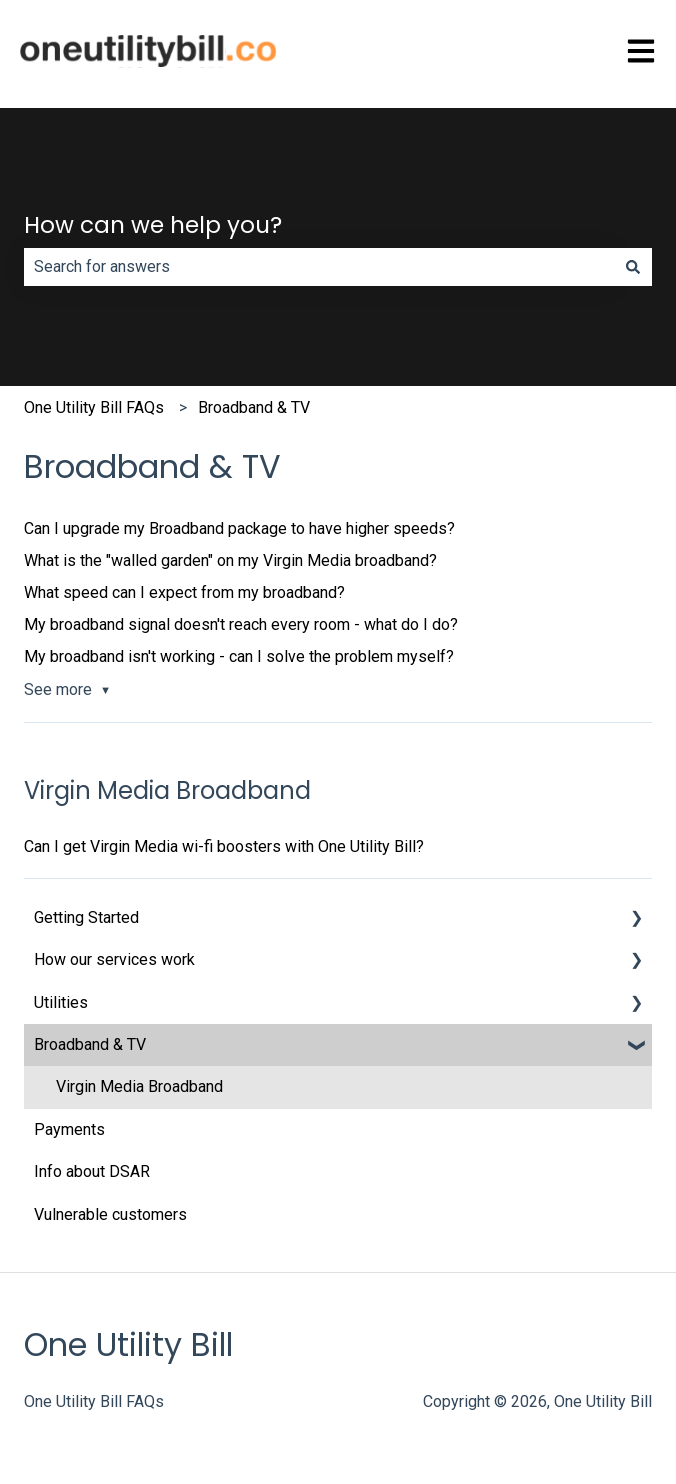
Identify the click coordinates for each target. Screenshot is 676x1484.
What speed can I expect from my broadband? (184, 592)
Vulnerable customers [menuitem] (110, 1214)
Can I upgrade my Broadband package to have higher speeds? (239, 528)
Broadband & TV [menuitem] (90, 1044)
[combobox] (319, 267)
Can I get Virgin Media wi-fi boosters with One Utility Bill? (224, 846)
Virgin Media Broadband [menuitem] (139, 1086)
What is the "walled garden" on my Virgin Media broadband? (230, 560)
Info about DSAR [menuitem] (92, 1171)
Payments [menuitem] (69, 1129)
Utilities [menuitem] (61, 1002)
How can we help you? (153, 225)
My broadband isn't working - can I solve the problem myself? (239, 656)
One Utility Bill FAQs (94, 407)
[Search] (633, 267)
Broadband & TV (254, 407)
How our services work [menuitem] (114, 959)
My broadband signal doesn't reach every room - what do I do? (241, 624)
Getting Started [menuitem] (86, 917)
